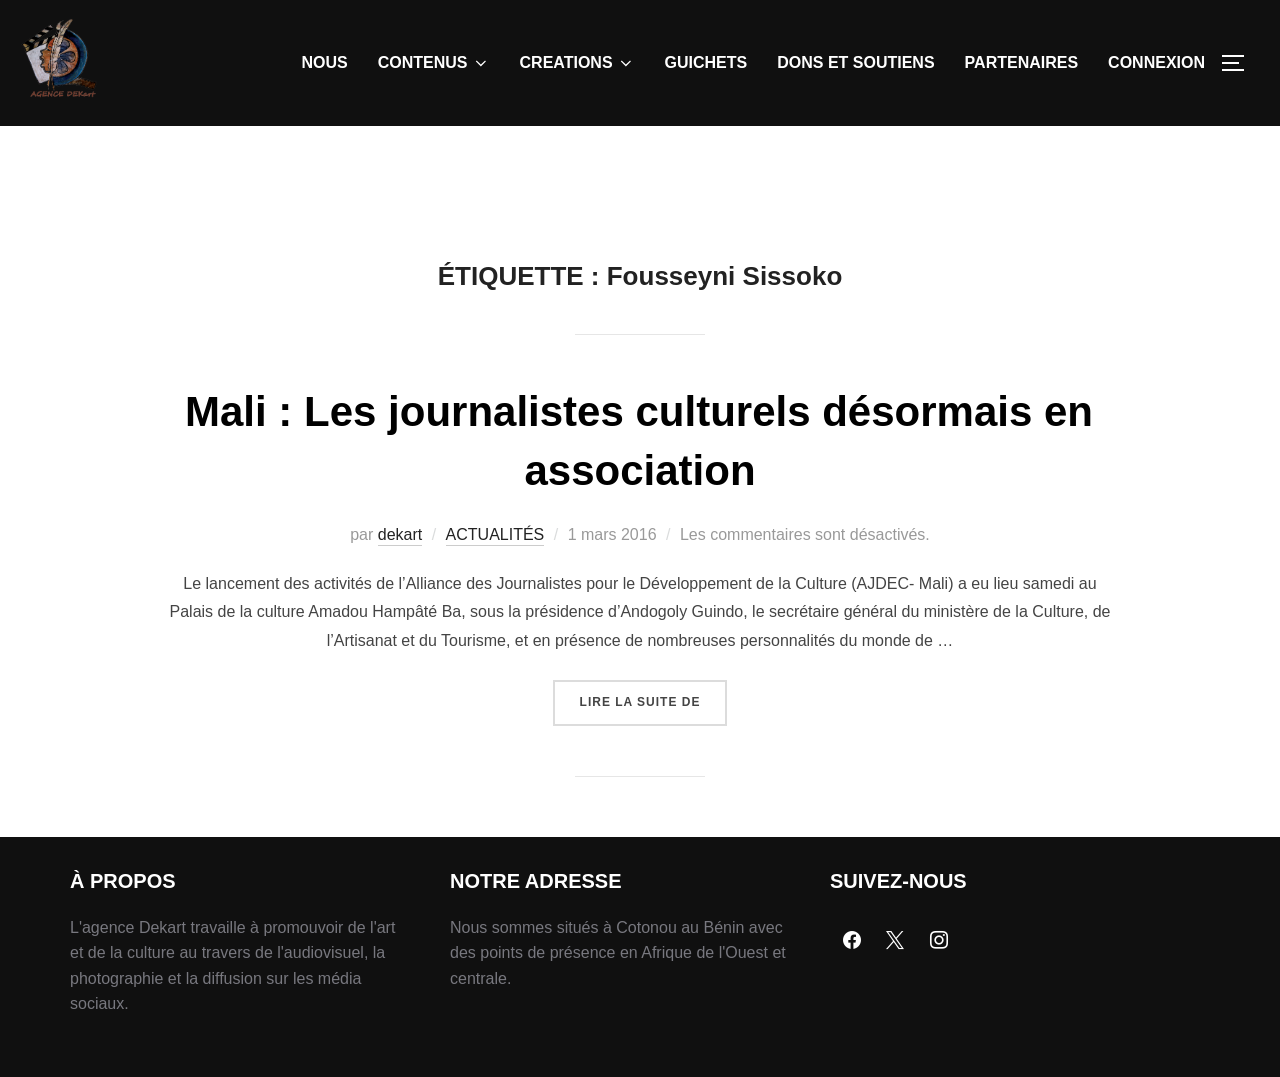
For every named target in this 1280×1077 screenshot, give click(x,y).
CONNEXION (1156, 62)
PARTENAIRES (1022, 62)
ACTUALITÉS (495, 580)
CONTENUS (434, 63)
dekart (400, 580)
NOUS (325, 62)
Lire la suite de (654, 740)
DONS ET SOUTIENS (855, 62)
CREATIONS (577, 63)
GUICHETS (706, 62)
